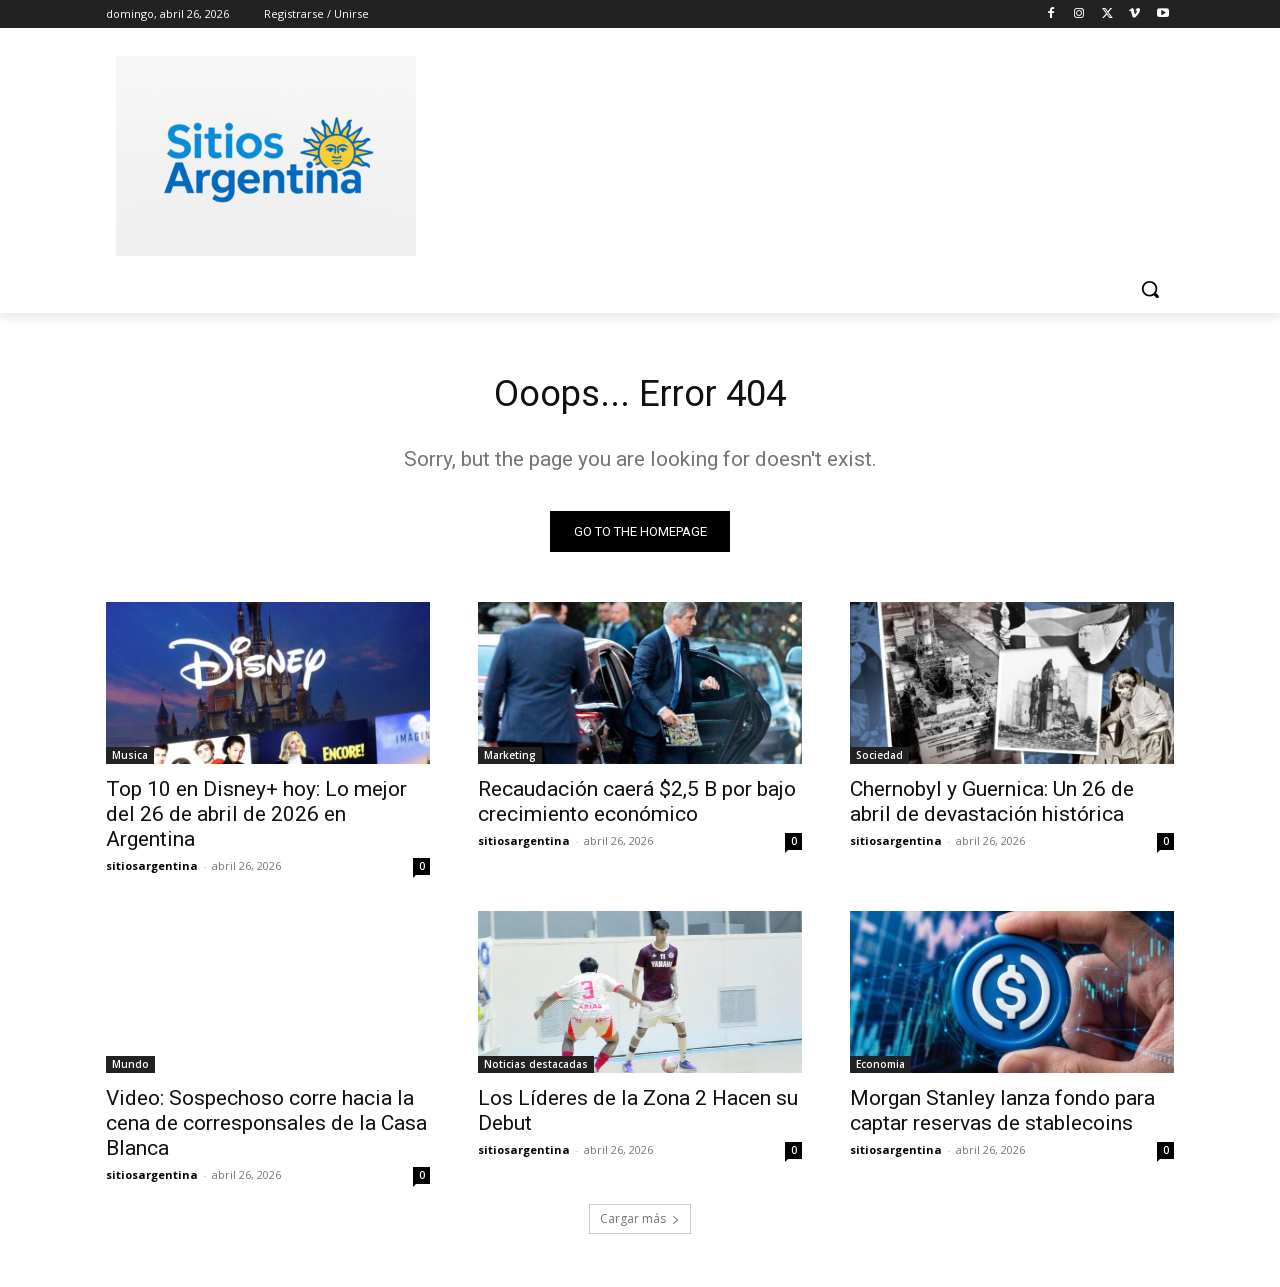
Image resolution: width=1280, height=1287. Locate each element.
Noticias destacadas (536, 1069)
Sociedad (879, 760)
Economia (880, 1069)
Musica (130, 760)
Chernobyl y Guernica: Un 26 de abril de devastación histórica (992, 806)
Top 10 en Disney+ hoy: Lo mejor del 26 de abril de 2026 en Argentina (256, 819)
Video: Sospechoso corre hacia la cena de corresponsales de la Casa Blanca (266, 1128)
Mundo (130, 1069)
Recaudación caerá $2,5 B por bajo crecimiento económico (637, 806)
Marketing (510, 760)
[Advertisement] (790, 153)
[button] (1150, 289)
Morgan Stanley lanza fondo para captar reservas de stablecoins (1002, 1115)
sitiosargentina (152, 870)
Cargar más (640, 1223)
